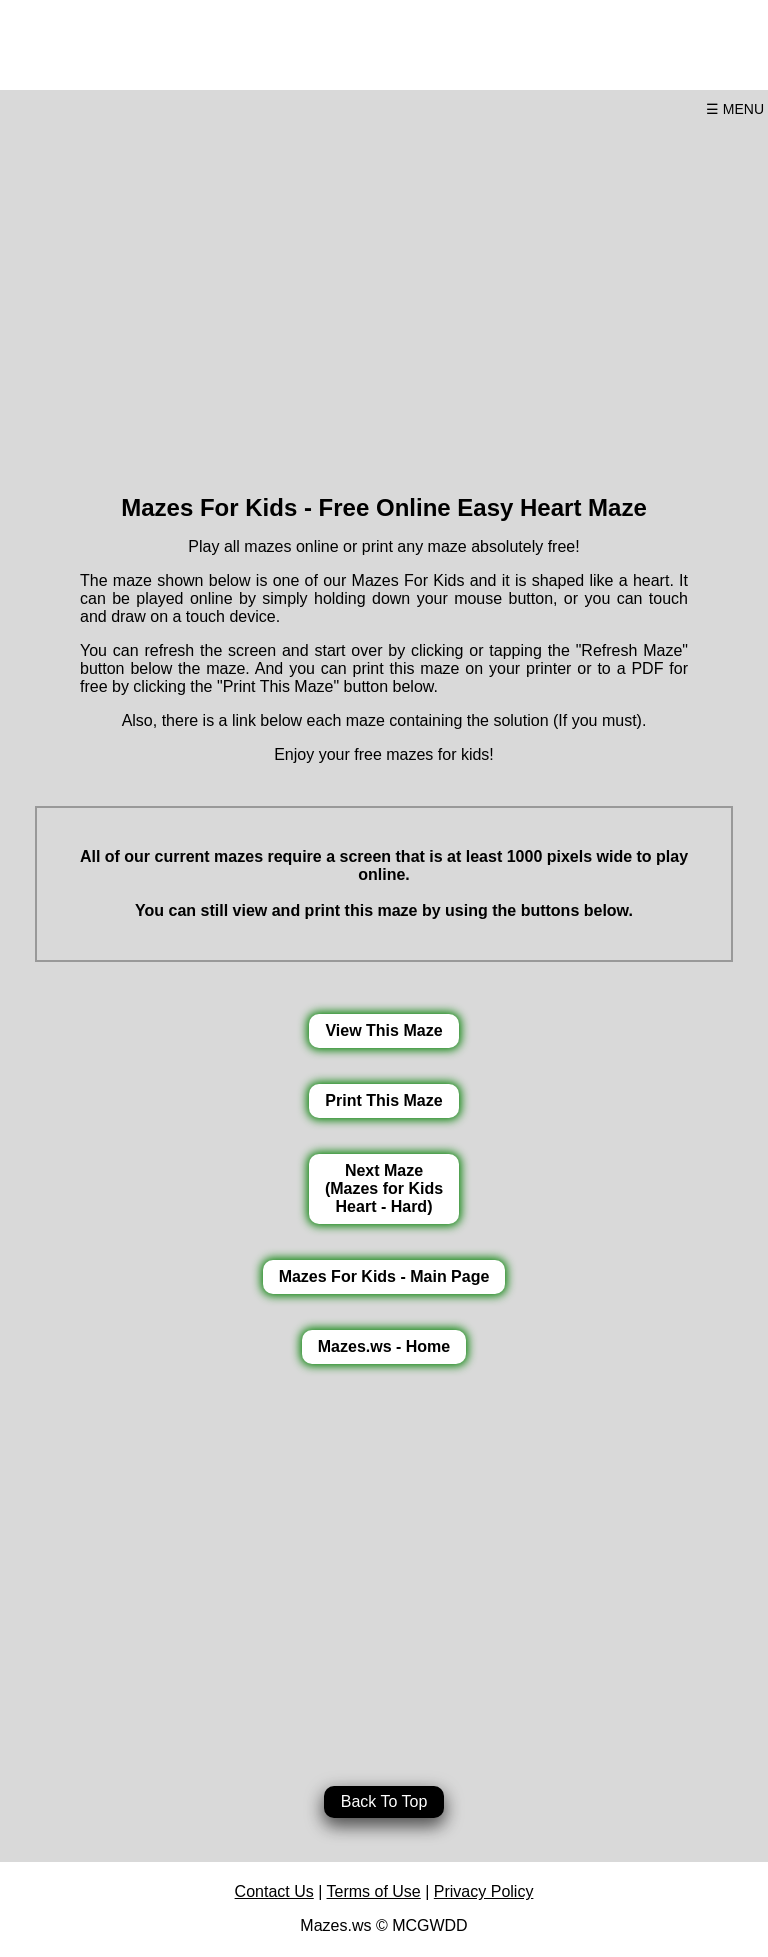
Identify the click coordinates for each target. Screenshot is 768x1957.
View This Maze (383, 1030)
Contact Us (274, 1891)
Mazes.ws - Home (384, 1346)
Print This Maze (383, 1100)
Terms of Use (374, 1891)
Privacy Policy (484, 1891)
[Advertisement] (384, 298)
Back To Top (384, 1801)
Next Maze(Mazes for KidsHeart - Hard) (384, 1188)
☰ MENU (735, 109)
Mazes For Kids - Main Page (384, 1276)
